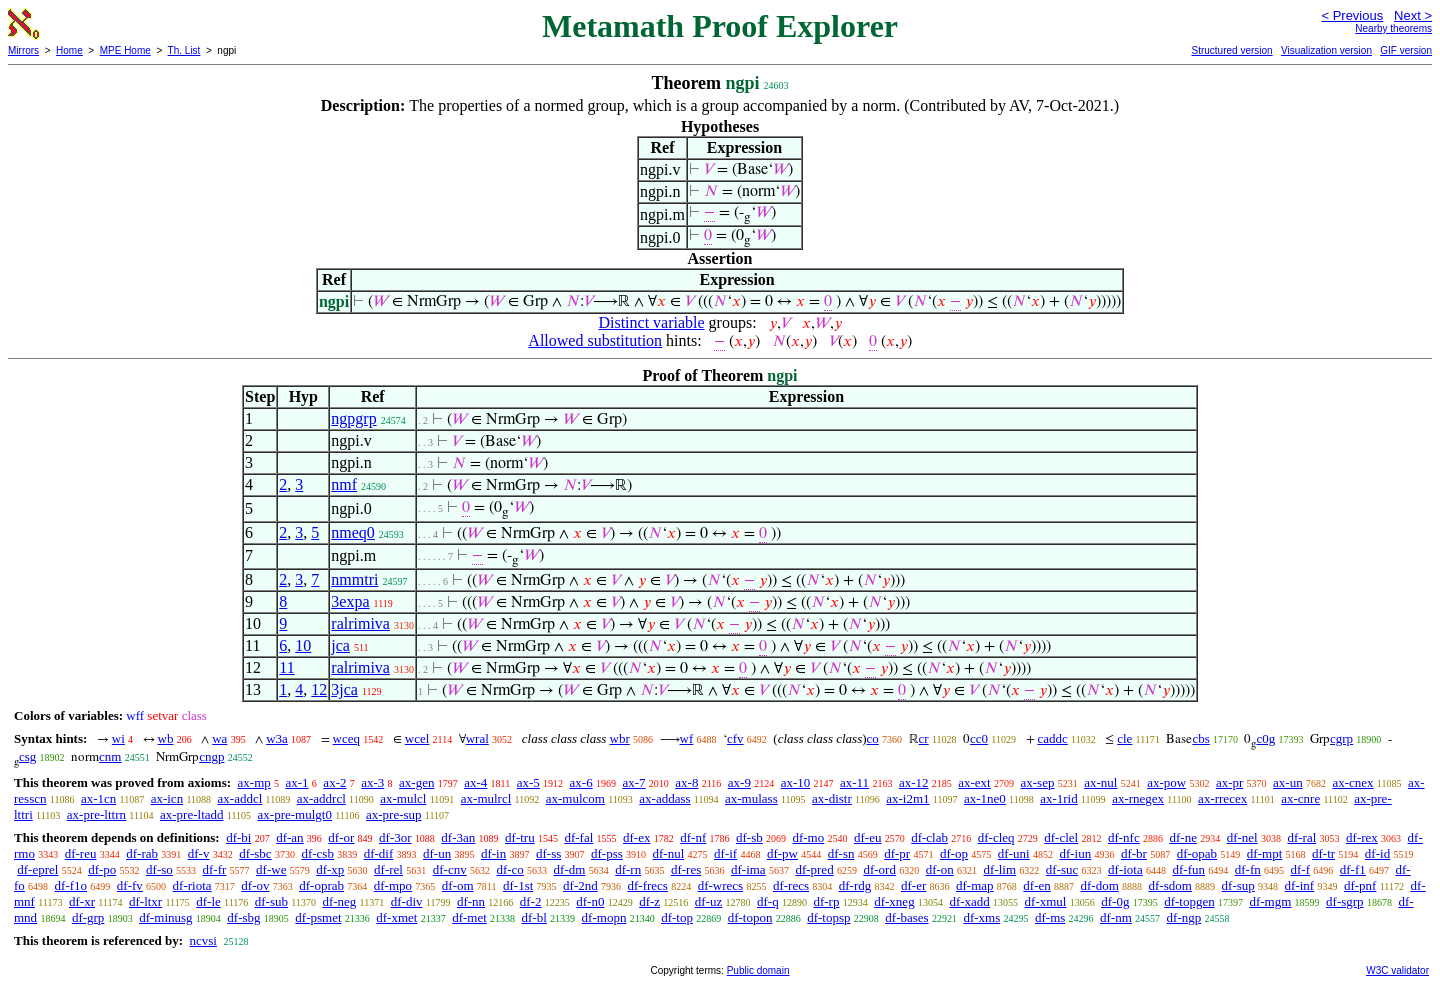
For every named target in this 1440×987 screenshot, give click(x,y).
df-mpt (1264, 853)
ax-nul (1100, 782)
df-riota (192, 885)
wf (687, 738)
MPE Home (125, 50)
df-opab (1197, 853)
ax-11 (854, 782)
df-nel (1242, 837)
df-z (649, 901)
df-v (199, 853)
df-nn (471, 901)
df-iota (1125, 869)
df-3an (458, 837)
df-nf (693, 837)
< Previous (1352, 15)
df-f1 (1353, 869)
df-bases (906, 917)
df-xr (82, 901)
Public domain (758, 970)
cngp (211, 756)
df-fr (215, 869)
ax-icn (167, 798)
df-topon (750, 917)
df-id (1377, 853)
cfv (735, 738)
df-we (271, 869)
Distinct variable (651, 322)
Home (69, 50)
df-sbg (243, 917)
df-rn (628, 869)
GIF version (1406, 50)
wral (477, 738)
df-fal (578, 837)
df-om (458, 885)
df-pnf (1360, 885)
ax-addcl (240, 798)
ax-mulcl (403, 798)
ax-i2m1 (907, 798)
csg (27, 756)
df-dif (379, 853)
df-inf (1300, 885)
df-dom (1099, 885)
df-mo (808, 837)
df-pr (897, 853)
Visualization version (1326, 50)
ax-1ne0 (985, 798)
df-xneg (894, 901)
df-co (509, 869)
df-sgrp (1345, 901)
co (873, 738)
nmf (344, 484)
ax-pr (1229, 782)
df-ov (255, 885)
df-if (725, 853)
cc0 (979, 738)
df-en (1036, 885)
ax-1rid (1059, 798)
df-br (1134, 853)
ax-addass (664, 798)
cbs (1200, 738)
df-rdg (855, 885)
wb (166, 738)
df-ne (1182, 837)
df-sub (271, 901)
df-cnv (450, 869)
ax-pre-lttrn (96, 814)
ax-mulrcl (486, 798)
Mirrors (23, 50)
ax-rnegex (1138, 798)
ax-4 (475, 782)
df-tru (520, 837)
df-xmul (1046, 901)
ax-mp (254, 782)
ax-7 (633, 782)
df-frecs (647, 885)
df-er (913, 885)
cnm (110, 756)
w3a (277, 738)
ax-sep (1037, 782)
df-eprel (37, 869)
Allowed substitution (595, 340)
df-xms (981, 917)
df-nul (669, 853)
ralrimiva (360, 623)
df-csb (317, 853)
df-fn (1248, 869)
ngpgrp (353, 418)
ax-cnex (1352, 782)
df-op (954, 853)
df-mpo (393, 885)
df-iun (1075, 853)
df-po (102, 869)
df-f (1300, 869)
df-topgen (1189, 901)
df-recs (791, 885)
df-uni (1014, 853)
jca (340, 645)
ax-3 (372, 782)
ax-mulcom (575, 798)
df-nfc (1124, 837)
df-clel (1061, 837)
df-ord (879, 869)
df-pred (814, 869)
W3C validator (1397, 970)
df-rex (1362, 837)
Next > (1413, 15)
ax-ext (974, 782)
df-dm (570, 869)
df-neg (339, 901)
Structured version (1231, 50)
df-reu (81, 853)
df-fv (130, 885)
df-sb (749, 837)
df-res (686, 869)
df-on (940, 869)
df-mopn (604, 917)
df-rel (388, 869)
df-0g (1115, 901)
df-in (493, 853)
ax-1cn (98, 798)
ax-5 (528, 782)
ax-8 (686, 782)
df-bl (534, 917)
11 (286, 667)
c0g (1265, 738)
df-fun (1188, 869)
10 (303, 645)
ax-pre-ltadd (192, 814)
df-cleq (996, 837)
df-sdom (1170, 885)
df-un (437, 853)
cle (1124, 738)
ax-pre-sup (394, 814)
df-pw (782, 853)
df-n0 (590, 901)
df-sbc (255, 853)
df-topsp (828, 917)
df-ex (636, 837)
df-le (208, 901)
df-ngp (1184, 917)
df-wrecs (720, 885)
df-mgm (1270, 901)
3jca (344, 689)
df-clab (929, 837)
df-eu (867, 837)
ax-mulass (751, 798)
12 (319, 689)
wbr (620, 738)
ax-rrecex (1222, 798)
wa (219, 738)
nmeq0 (353, 532)
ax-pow (1166, 782)
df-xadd (969, 901)
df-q (768, 901)
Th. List (184, 50)
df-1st (518, 885)
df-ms (1050, 917)
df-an (289, 837)
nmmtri (354, 579)
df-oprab (321, 885)
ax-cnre (1300, 798)
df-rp (826, 901)
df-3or (395, 837)
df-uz (708, 901)
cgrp (1341, 738)
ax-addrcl (321, 798)
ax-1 (297, 782)
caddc (1053, 738)
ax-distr (832, 798)
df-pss (607, 853)
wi (118, 738)
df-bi (238, 837)
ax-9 (739, 782)
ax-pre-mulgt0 (295, 814)
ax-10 (796, 782)
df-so (159, 869)
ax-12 (914, 782)
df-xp (330, 869)
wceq (346, 738)
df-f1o (71, 885)
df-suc (1062, 869)
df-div (407, 901)
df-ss (548, 853)
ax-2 (334, 782)
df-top (677, 917)
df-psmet (318, 917)
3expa (350, 601)
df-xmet (396, 917)
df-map (975, 885)
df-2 (531, 901)
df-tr (1323, 853)
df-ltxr (145, 901)
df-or (341, 837)
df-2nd (580, 885)
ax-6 (581, 782)
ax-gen (416, 782)
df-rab (142, 853)
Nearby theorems (1393, 28)
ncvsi (202, 940)
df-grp (88, 917)
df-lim (1000, 869)
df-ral (1301, 837)
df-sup (1238, 885)
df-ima (748, 869)
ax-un (1288, 782)
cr (924, 738)
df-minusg (165, 917)
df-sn (841, 853)
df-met (469, 917)
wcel (417, 738)
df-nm (1116, 917)
